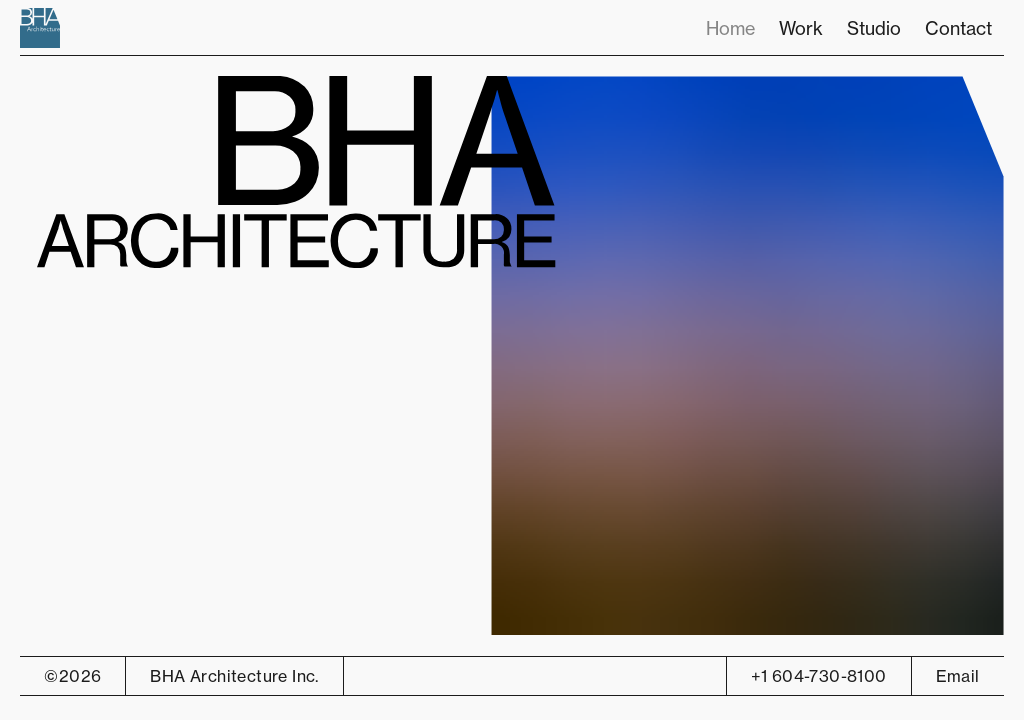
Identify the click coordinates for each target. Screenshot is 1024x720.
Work (801, 28)
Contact (958, 28)
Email (958, 676)
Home (730, 28)
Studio (874, 28)
